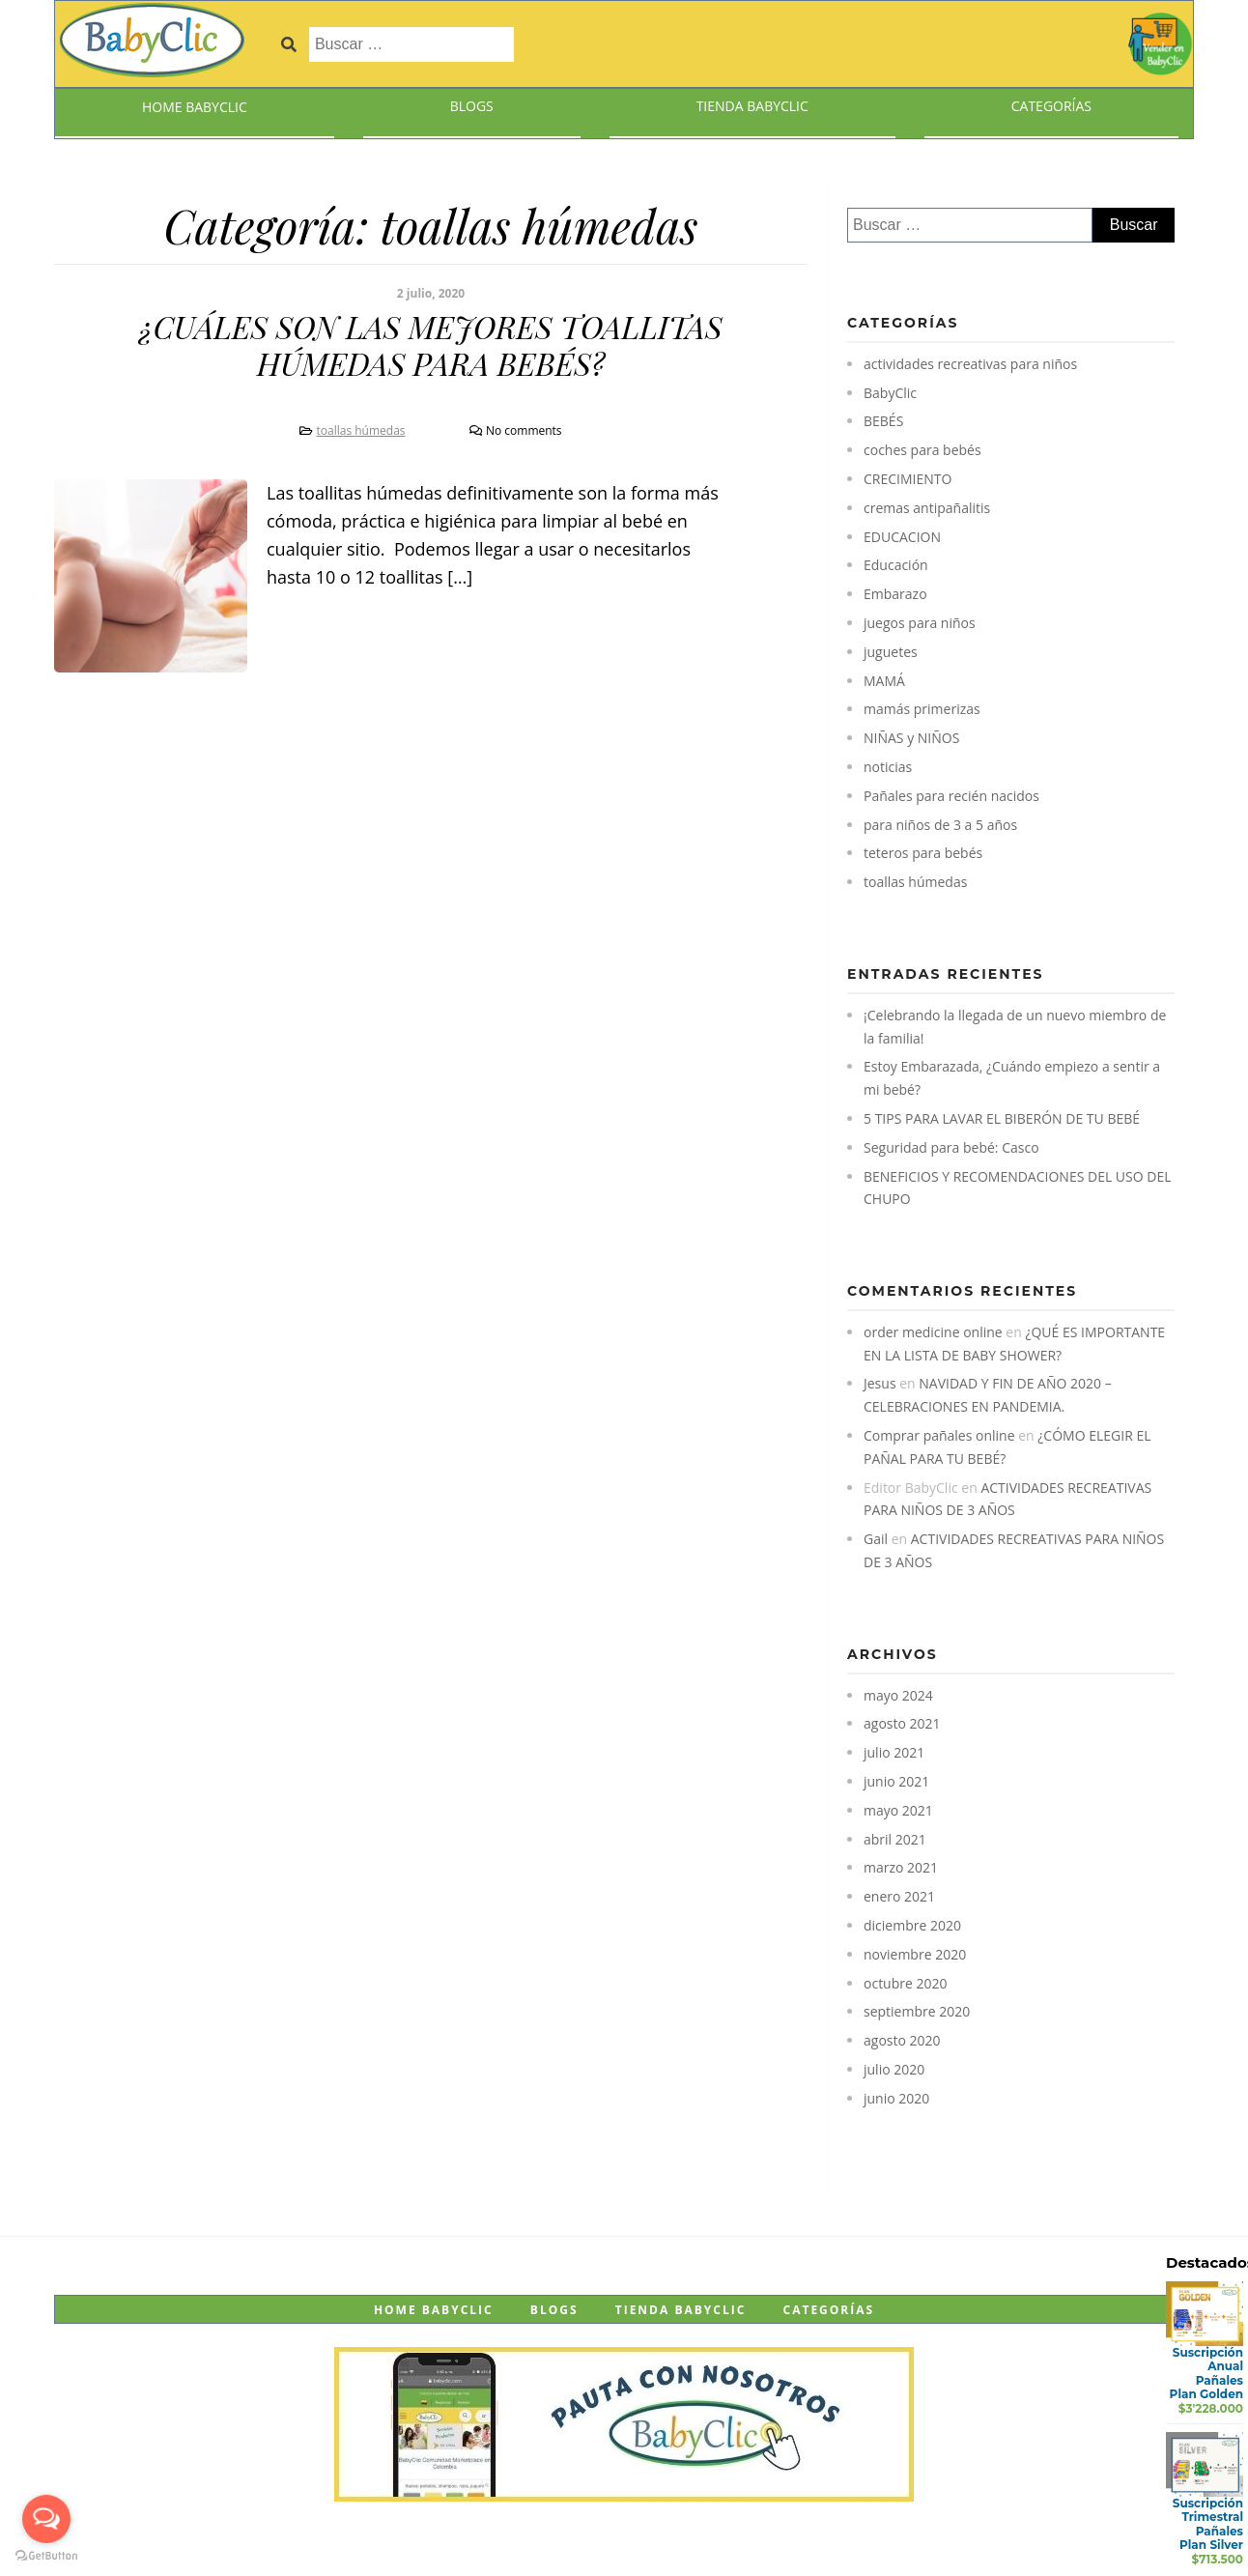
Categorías (1051, 106)
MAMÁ (884, 681)
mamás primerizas (922, 709)
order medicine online (933, 1332)
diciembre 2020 (912, 1925)
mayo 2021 (898, 1810)
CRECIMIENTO (907, 479)
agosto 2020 (902, 2040)
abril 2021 (895, 1839)
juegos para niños (920, 623)
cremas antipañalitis (927, 508)
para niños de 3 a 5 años (940, 825)
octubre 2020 (906, 1983)
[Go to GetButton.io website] (46, 2556)
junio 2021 (896, 1781)
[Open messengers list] (46, 2519)
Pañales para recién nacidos (951, 796)
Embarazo (895, 594)
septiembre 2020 (917, 2011)
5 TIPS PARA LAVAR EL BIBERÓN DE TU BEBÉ (1002, 1118)
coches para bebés (922, 450)
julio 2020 (894, 2069)
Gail (876, 1539)
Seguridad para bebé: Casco (951, 1147)
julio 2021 (894, 1752)
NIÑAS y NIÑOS (911, 738)
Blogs (472, 106)
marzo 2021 (901, 1867)
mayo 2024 (898, 1695)
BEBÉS (883, 421)
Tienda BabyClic (752, 106)
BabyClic (890, 393)
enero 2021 (899, 1896)
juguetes (891, 652)
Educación (896, 565)
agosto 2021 (902, 1723)
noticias (888, 767)
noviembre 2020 (915, 1954)
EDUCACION (902, 537)
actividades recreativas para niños (970, 364)
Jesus (880, 1383)
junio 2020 (896, 2098)
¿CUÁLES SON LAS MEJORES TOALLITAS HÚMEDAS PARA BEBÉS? (430, 344)
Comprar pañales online (939, 1435)
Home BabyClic (194, 107)
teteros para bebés (923, 853)
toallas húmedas (361, 430)
